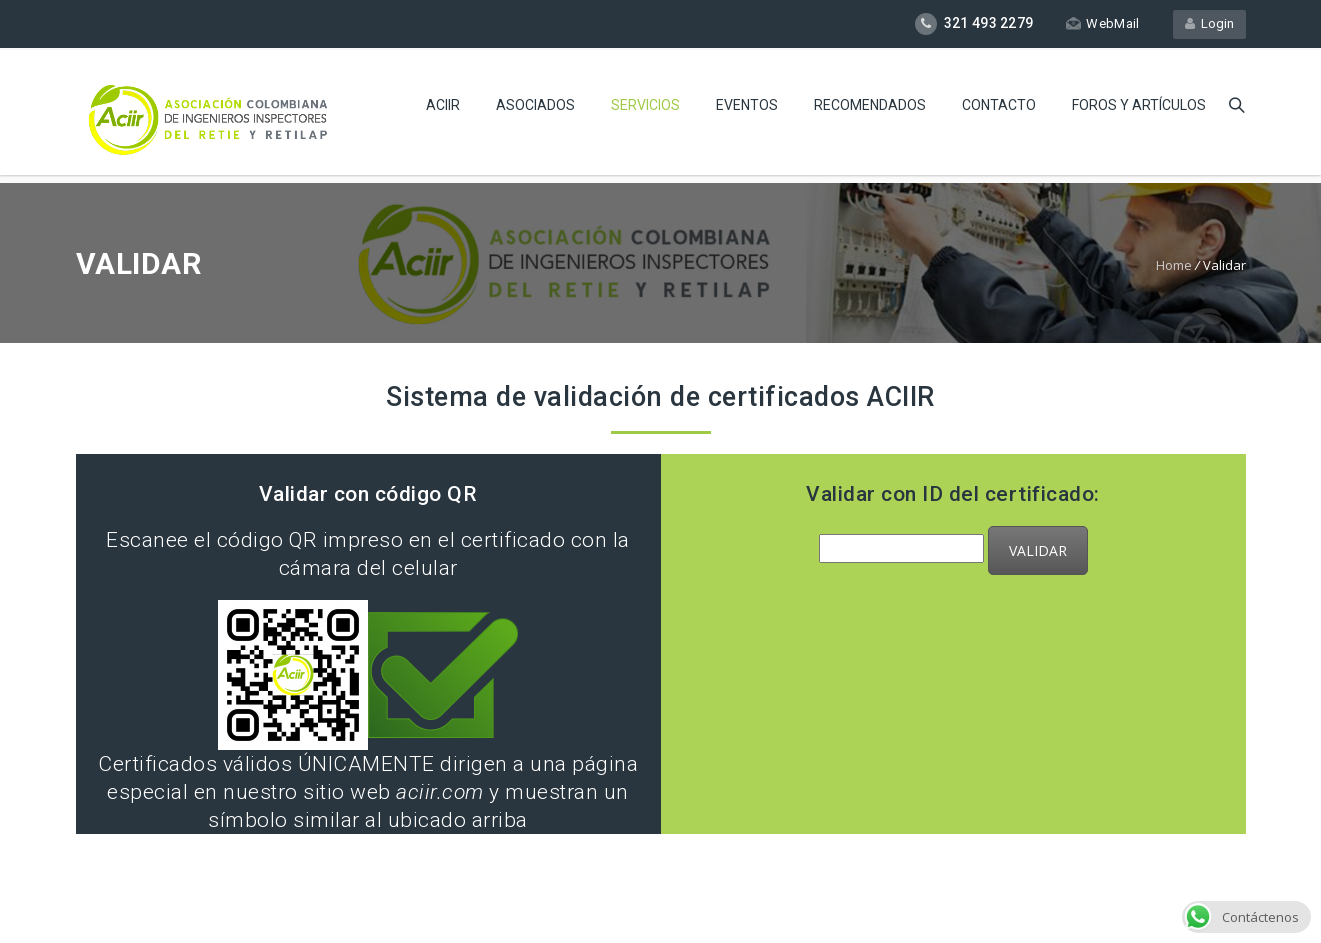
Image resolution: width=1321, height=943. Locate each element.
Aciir (443, 105)
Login (1209, 23)
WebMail (1102, 23)
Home (1174, 265)
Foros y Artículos (1139, 105)
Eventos (747, 105)
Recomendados (870, 105)
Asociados (535, 105)
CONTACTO (999, 105)
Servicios (645, 105)
